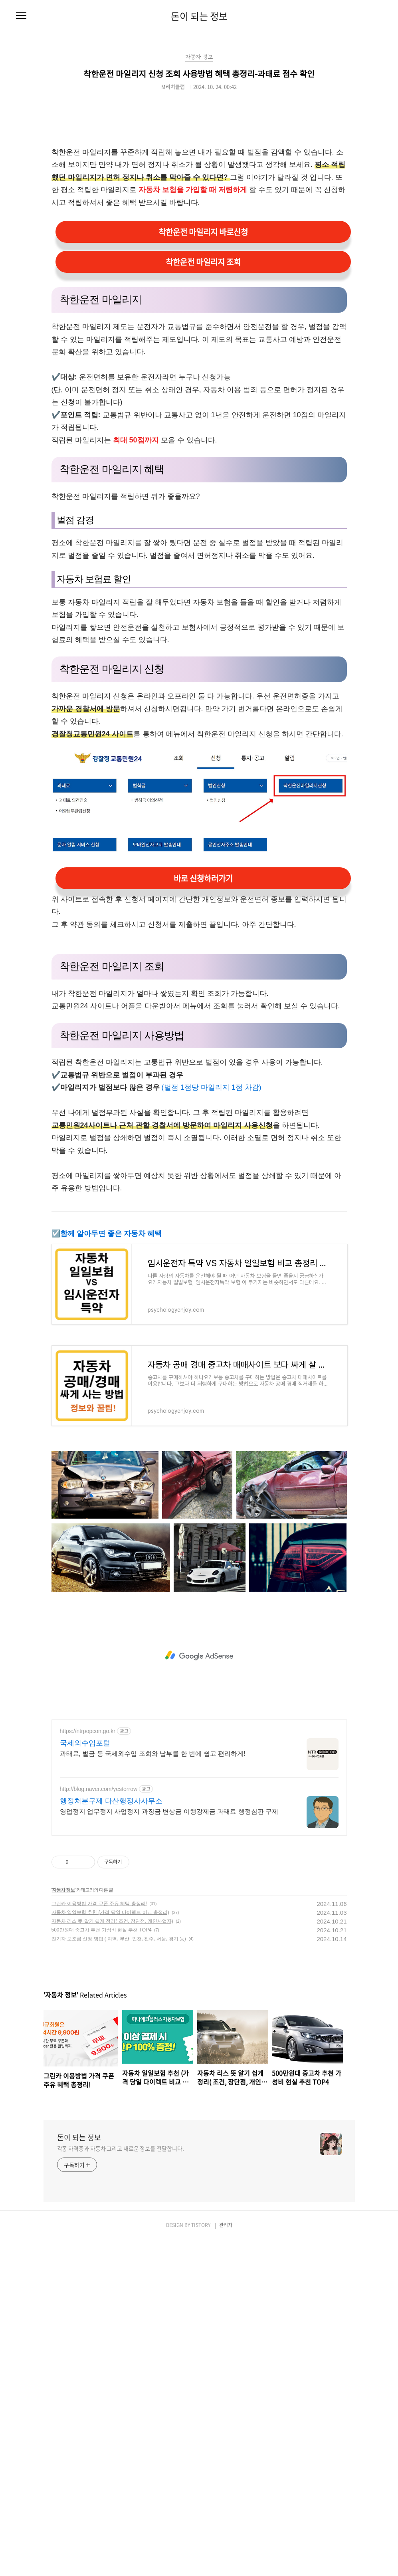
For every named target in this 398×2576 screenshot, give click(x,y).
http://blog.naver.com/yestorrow (99, 1789)
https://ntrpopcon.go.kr (87, 1731)
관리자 (225, 2225)
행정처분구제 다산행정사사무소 (111, 1801)
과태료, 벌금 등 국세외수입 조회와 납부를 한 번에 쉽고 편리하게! (153, 1753)
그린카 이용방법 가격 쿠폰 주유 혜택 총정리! (99, 1903)
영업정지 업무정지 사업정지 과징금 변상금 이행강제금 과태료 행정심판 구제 (169, 1811)
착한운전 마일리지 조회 (203, 262)
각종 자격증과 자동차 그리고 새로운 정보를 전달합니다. (120, 2148)
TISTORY (200, 2225)
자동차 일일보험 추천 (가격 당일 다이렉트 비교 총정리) (110, 1912)
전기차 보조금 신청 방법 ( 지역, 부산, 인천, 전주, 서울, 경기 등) (118, 1938)
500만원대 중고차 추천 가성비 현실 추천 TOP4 (101, 1930)
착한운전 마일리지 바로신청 (203, 232)
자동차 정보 (63, 1890)
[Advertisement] (199, 1655)
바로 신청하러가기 (203, 878)
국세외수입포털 (85, 1743)
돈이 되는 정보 (199, 16)
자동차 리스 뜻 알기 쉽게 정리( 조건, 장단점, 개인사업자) (112, 1921)
